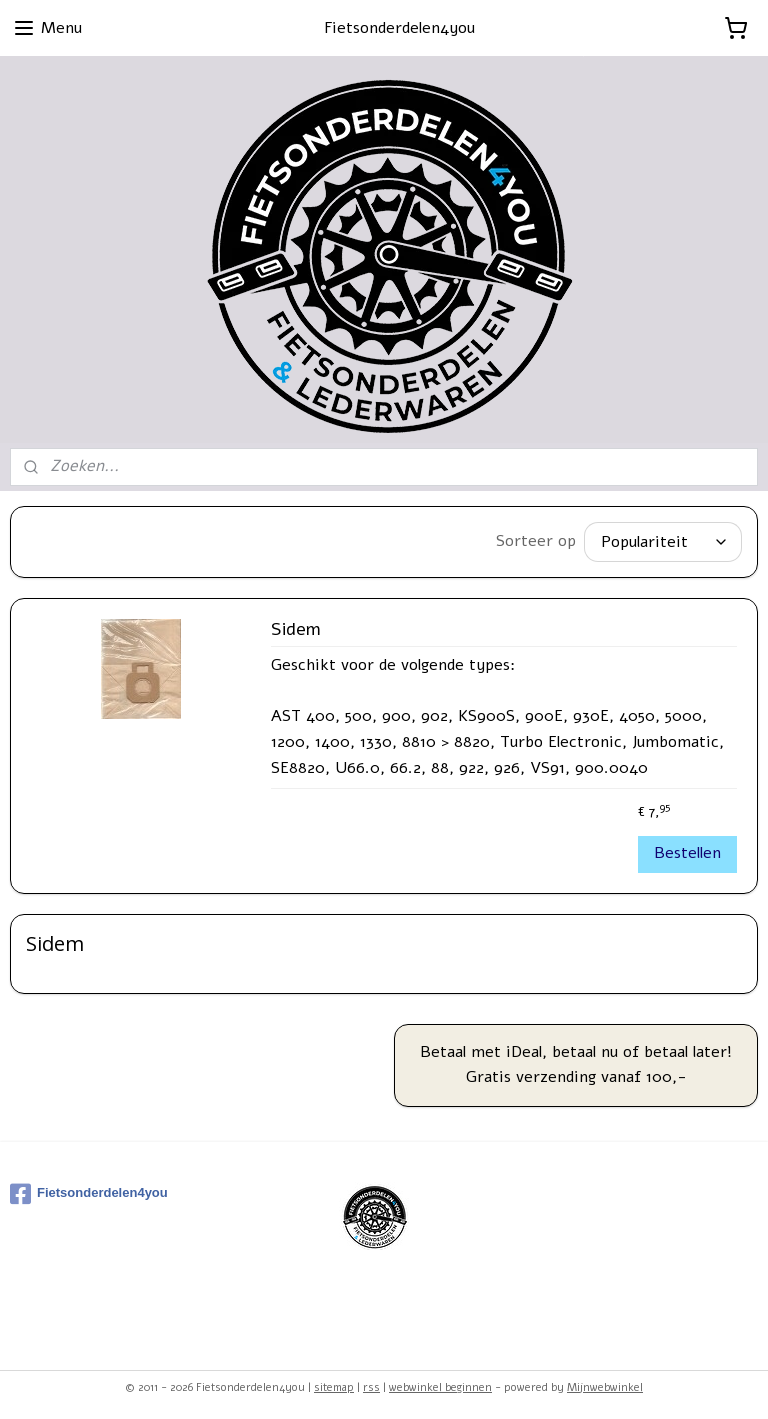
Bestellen (687, 848)
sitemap (334, 1382)
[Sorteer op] (663, 539)
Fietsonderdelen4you (89, 1189)
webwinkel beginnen (440, 1382)
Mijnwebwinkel (605, 1382)
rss (371, 1382)
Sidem (296, 625)
